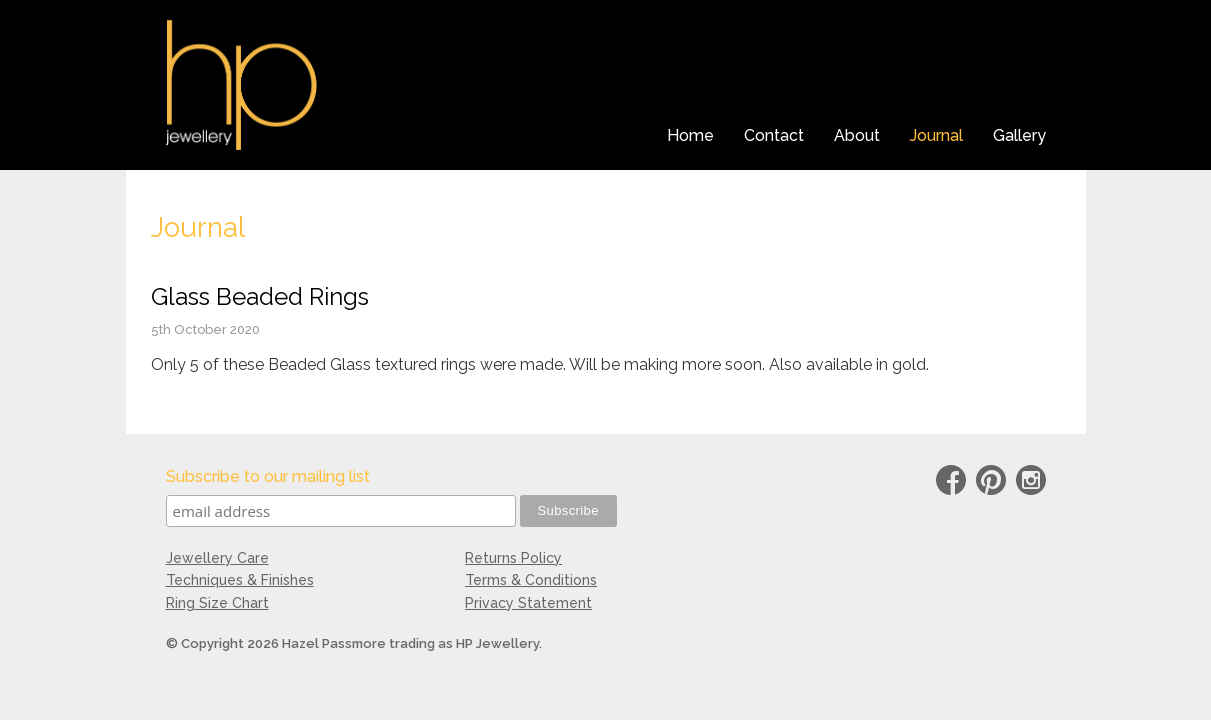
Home (690, 135)
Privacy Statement (528, 603)
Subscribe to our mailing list (268, 476)
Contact (774, 135)
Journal (936, 135)
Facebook (951, 483)
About (857, 135)
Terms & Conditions (531, 580)
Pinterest (991, 483)
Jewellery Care (217, 558)
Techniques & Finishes (240, 580)
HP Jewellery (241, 85)
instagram (1031, 483)
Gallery (1019, 135)
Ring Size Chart (217, 603)
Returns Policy (513, 558)
